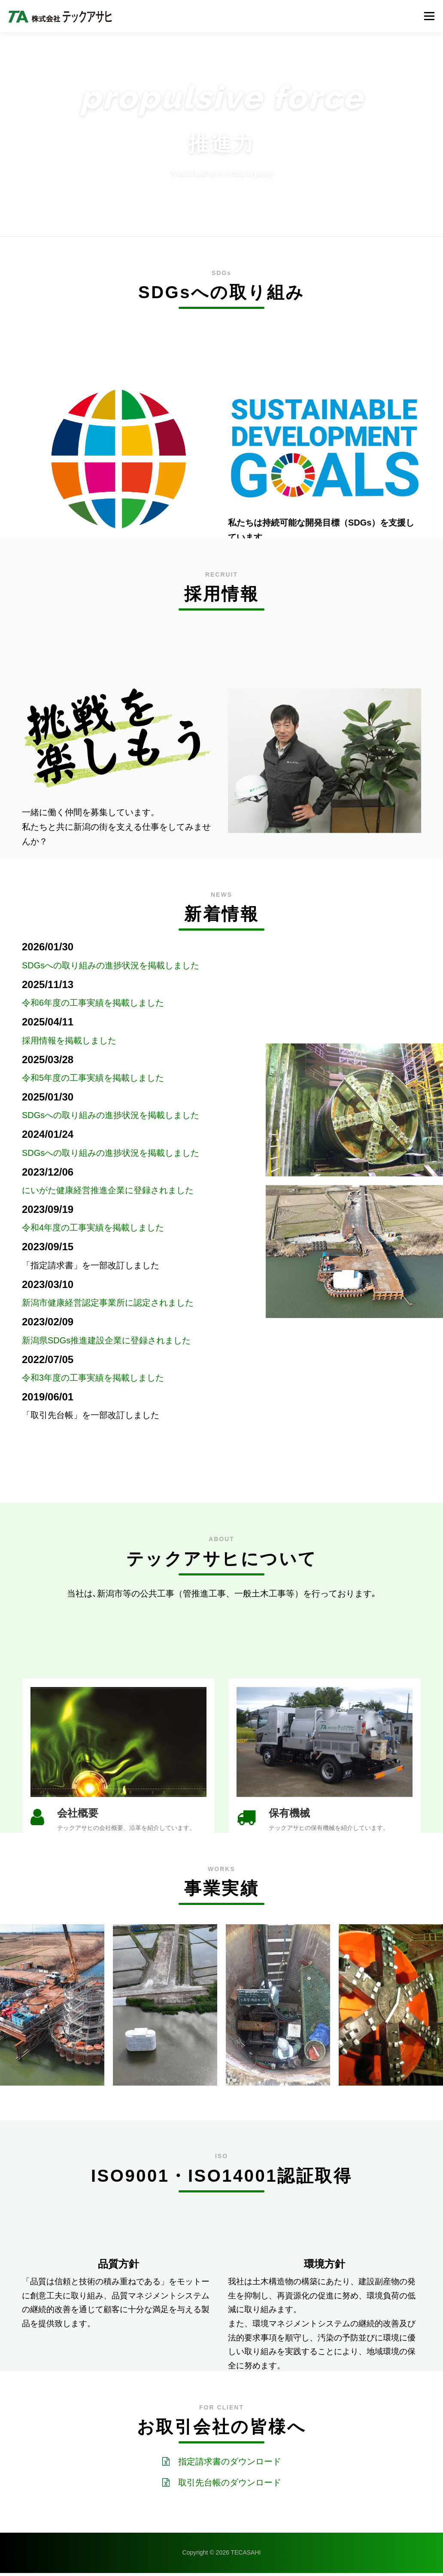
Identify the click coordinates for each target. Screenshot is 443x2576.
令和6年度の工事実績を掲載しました (93, 1002)
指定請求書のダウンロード (229, 2465)
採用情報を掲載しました (69, 1040)
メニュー (429, 16)
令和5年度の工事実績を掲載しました (93, 1077)
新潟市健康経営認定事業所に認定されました (108, 1302)
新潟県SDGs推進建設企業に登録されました (106, 1340)
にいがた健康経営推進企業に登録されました (108, 1190)
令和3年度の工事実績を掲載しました (93, 1377)
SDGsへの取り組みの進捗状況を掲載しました (110, 965)
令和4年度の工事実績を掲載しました (93, 1227)
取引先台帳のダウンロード (229, 2486)
